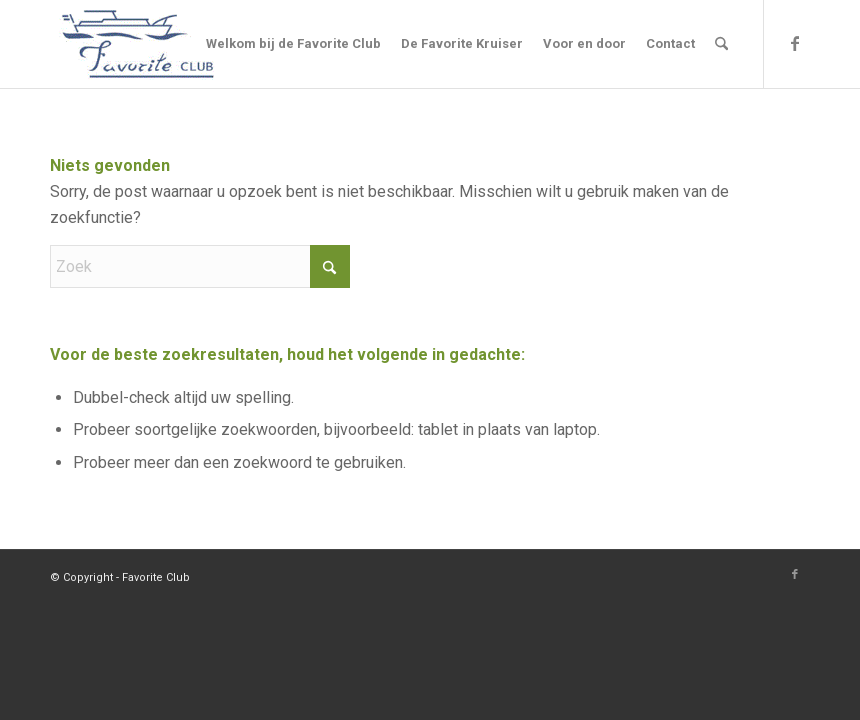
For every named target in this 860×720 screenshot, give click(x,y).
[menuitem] (293, 44)
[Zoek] (721, 44)
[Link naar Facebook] (795, 43)
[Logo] (138, 44)
